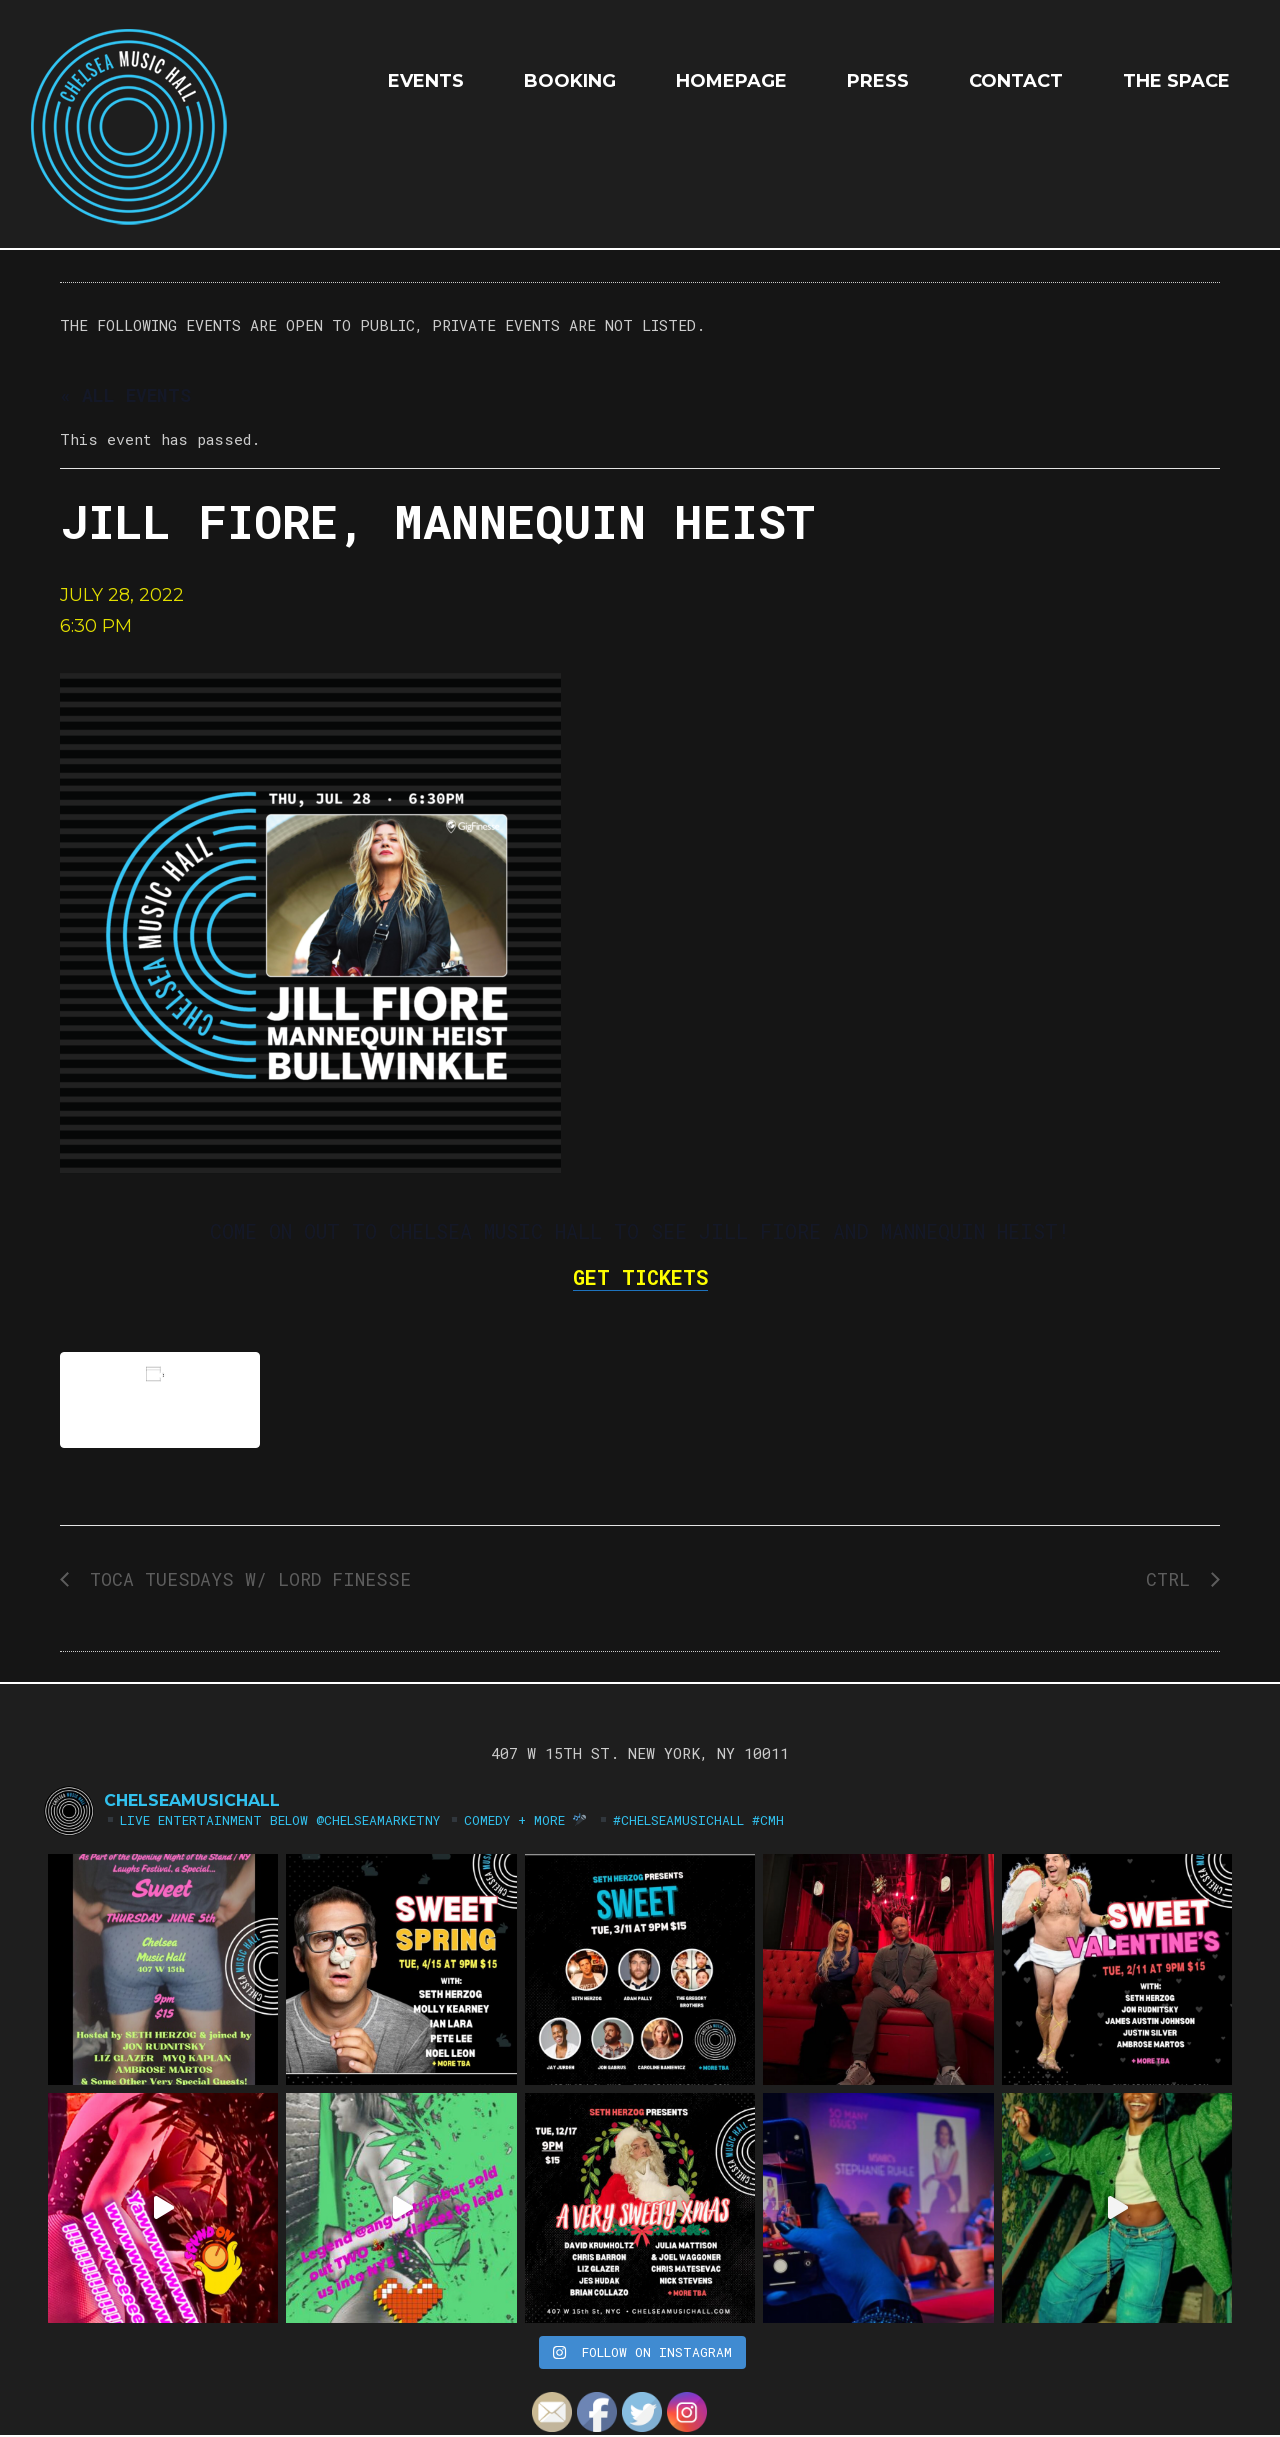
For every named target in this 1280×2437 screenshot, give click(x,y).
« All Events (125, 395)
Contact (1016, 81)
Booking (570, 81)
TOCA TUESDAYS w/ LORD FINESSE (245, 1579)
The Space (1176, 81)
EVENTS (426, 81)
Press (878, 81)
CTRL (1173, 1579)
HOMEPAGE (731, 81)
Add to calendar (160, 1399)
